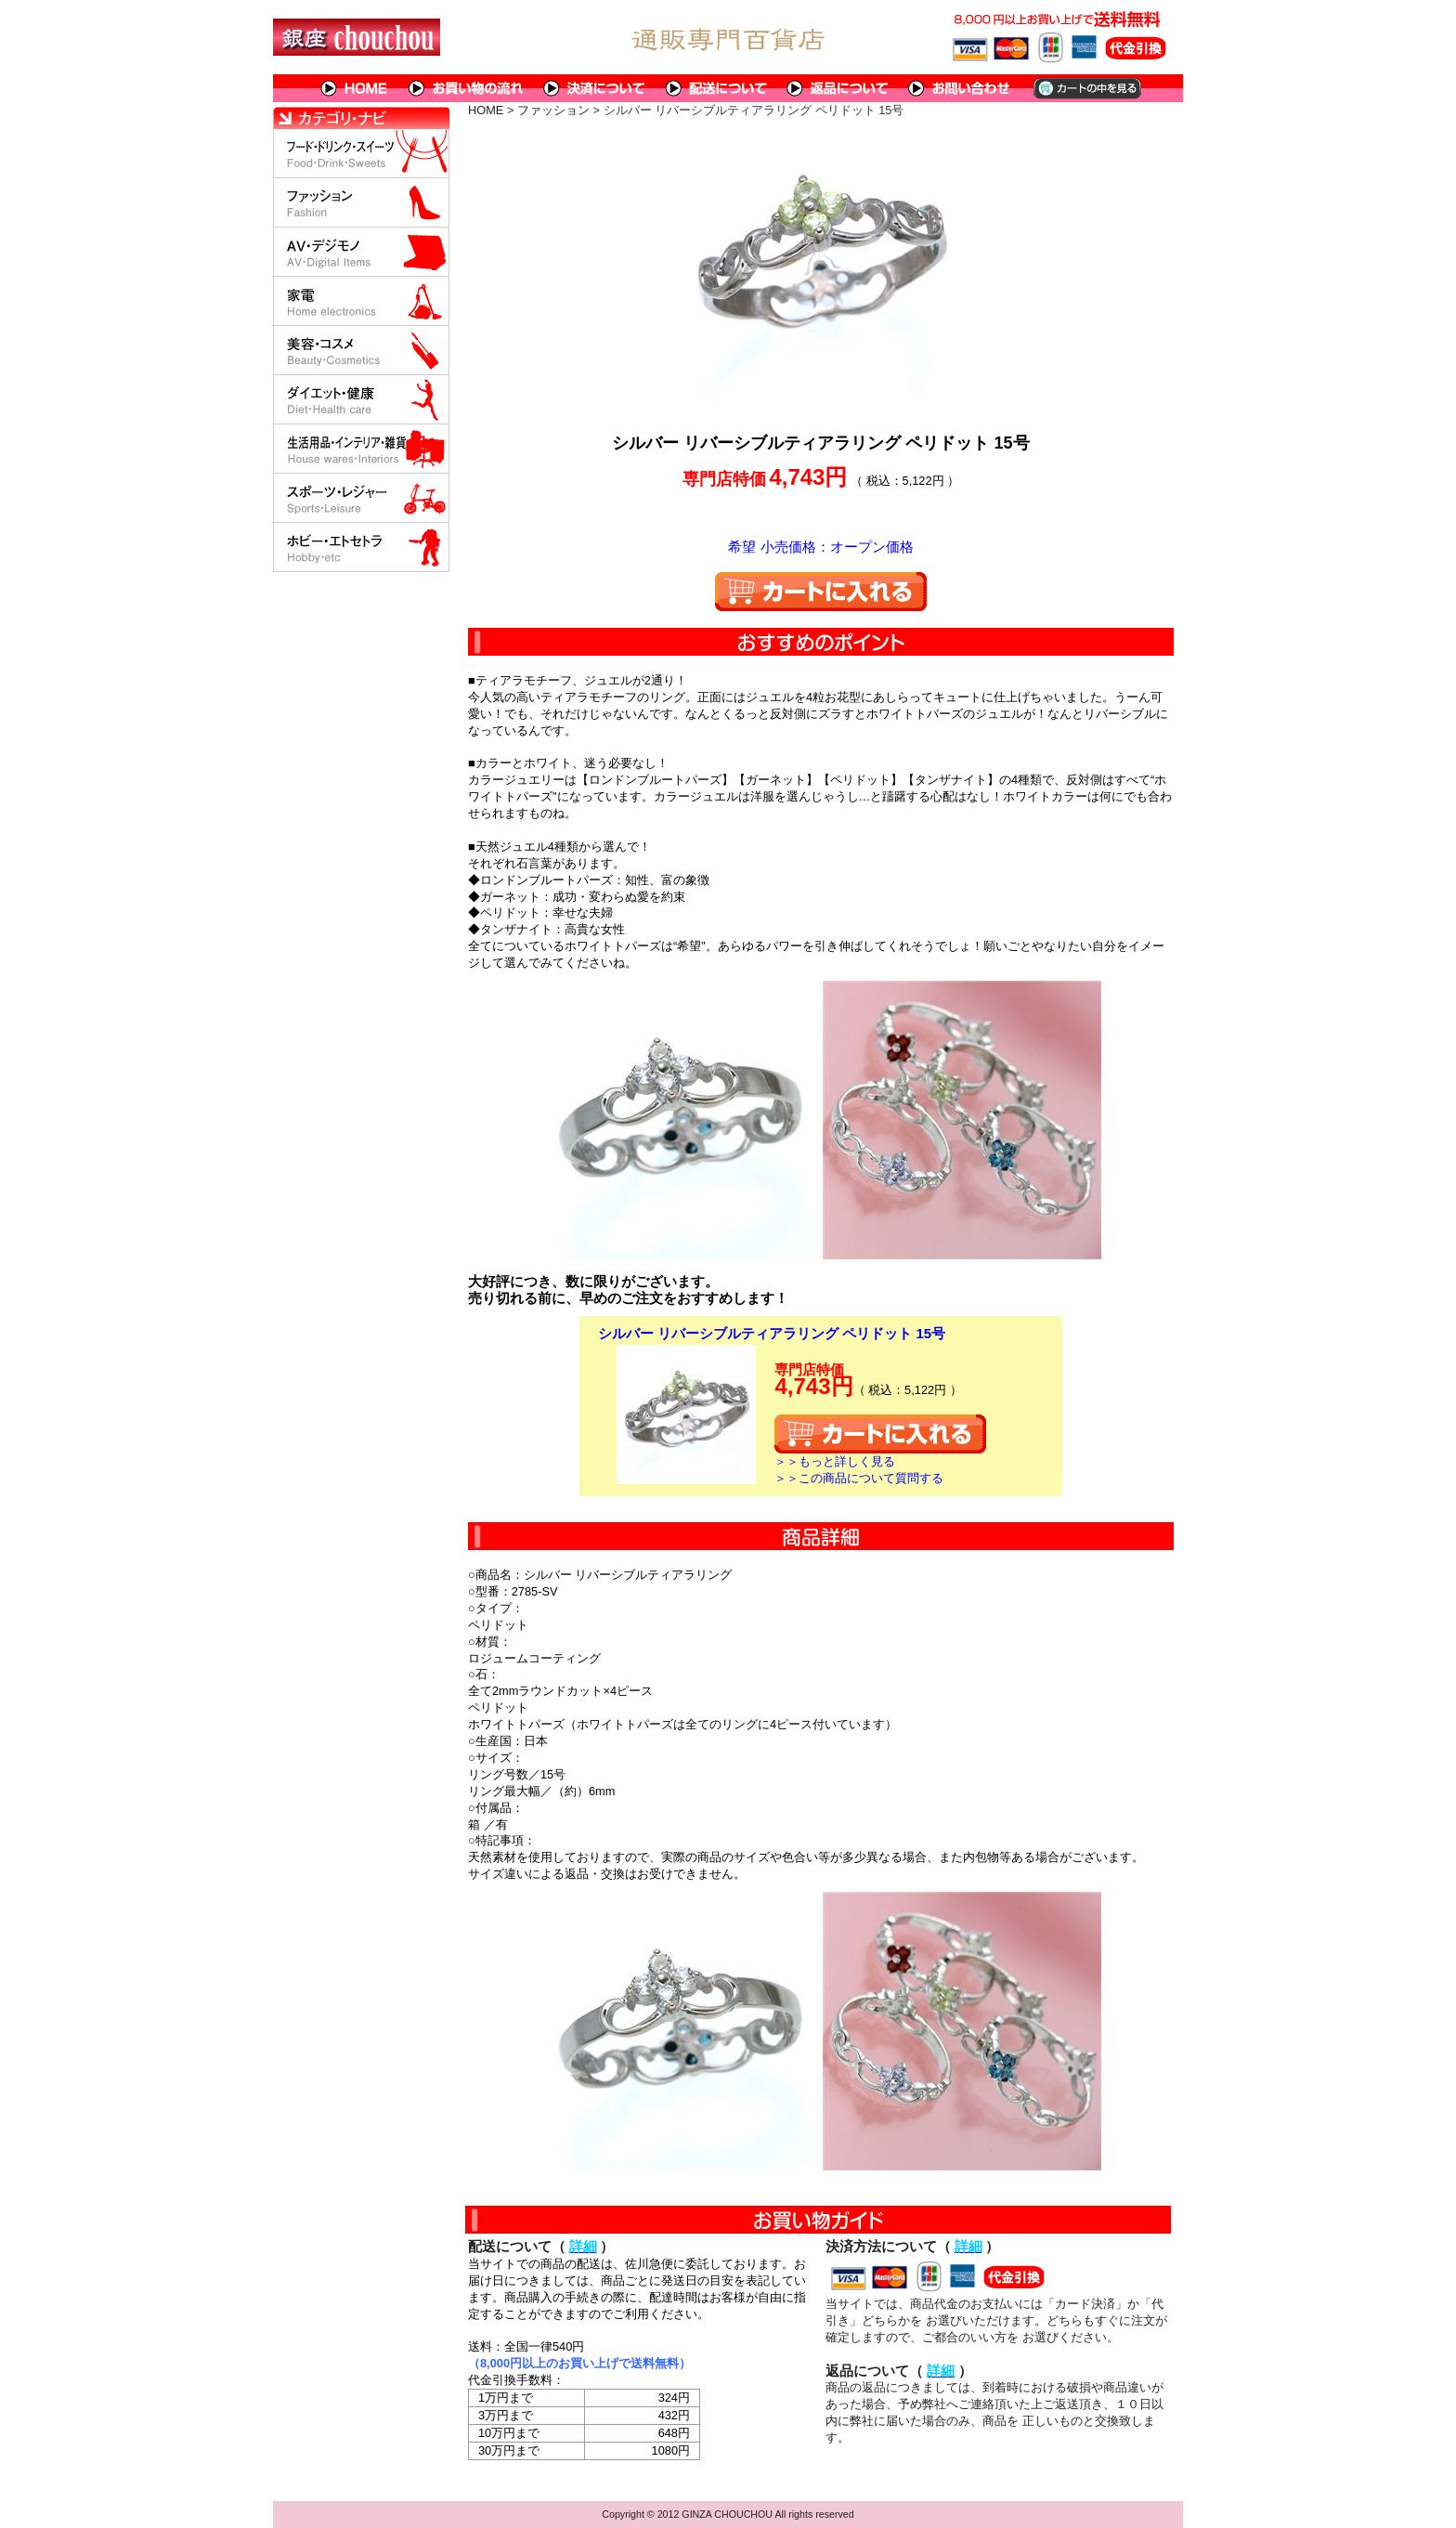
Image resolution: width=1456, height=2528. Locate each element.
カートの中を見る (1085, 88)
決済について (595, 88)
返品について (838, 88)
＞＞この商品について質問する (858, 1478)
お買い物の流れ (466, 88)
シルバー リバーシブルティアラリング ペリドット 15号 (771, 1333)
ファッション (553, 110)
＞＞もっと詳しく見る (834, 1461)
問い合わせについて (960, 88)
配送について (716, 88)
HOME (354, 88)
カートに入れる (821, 591)
